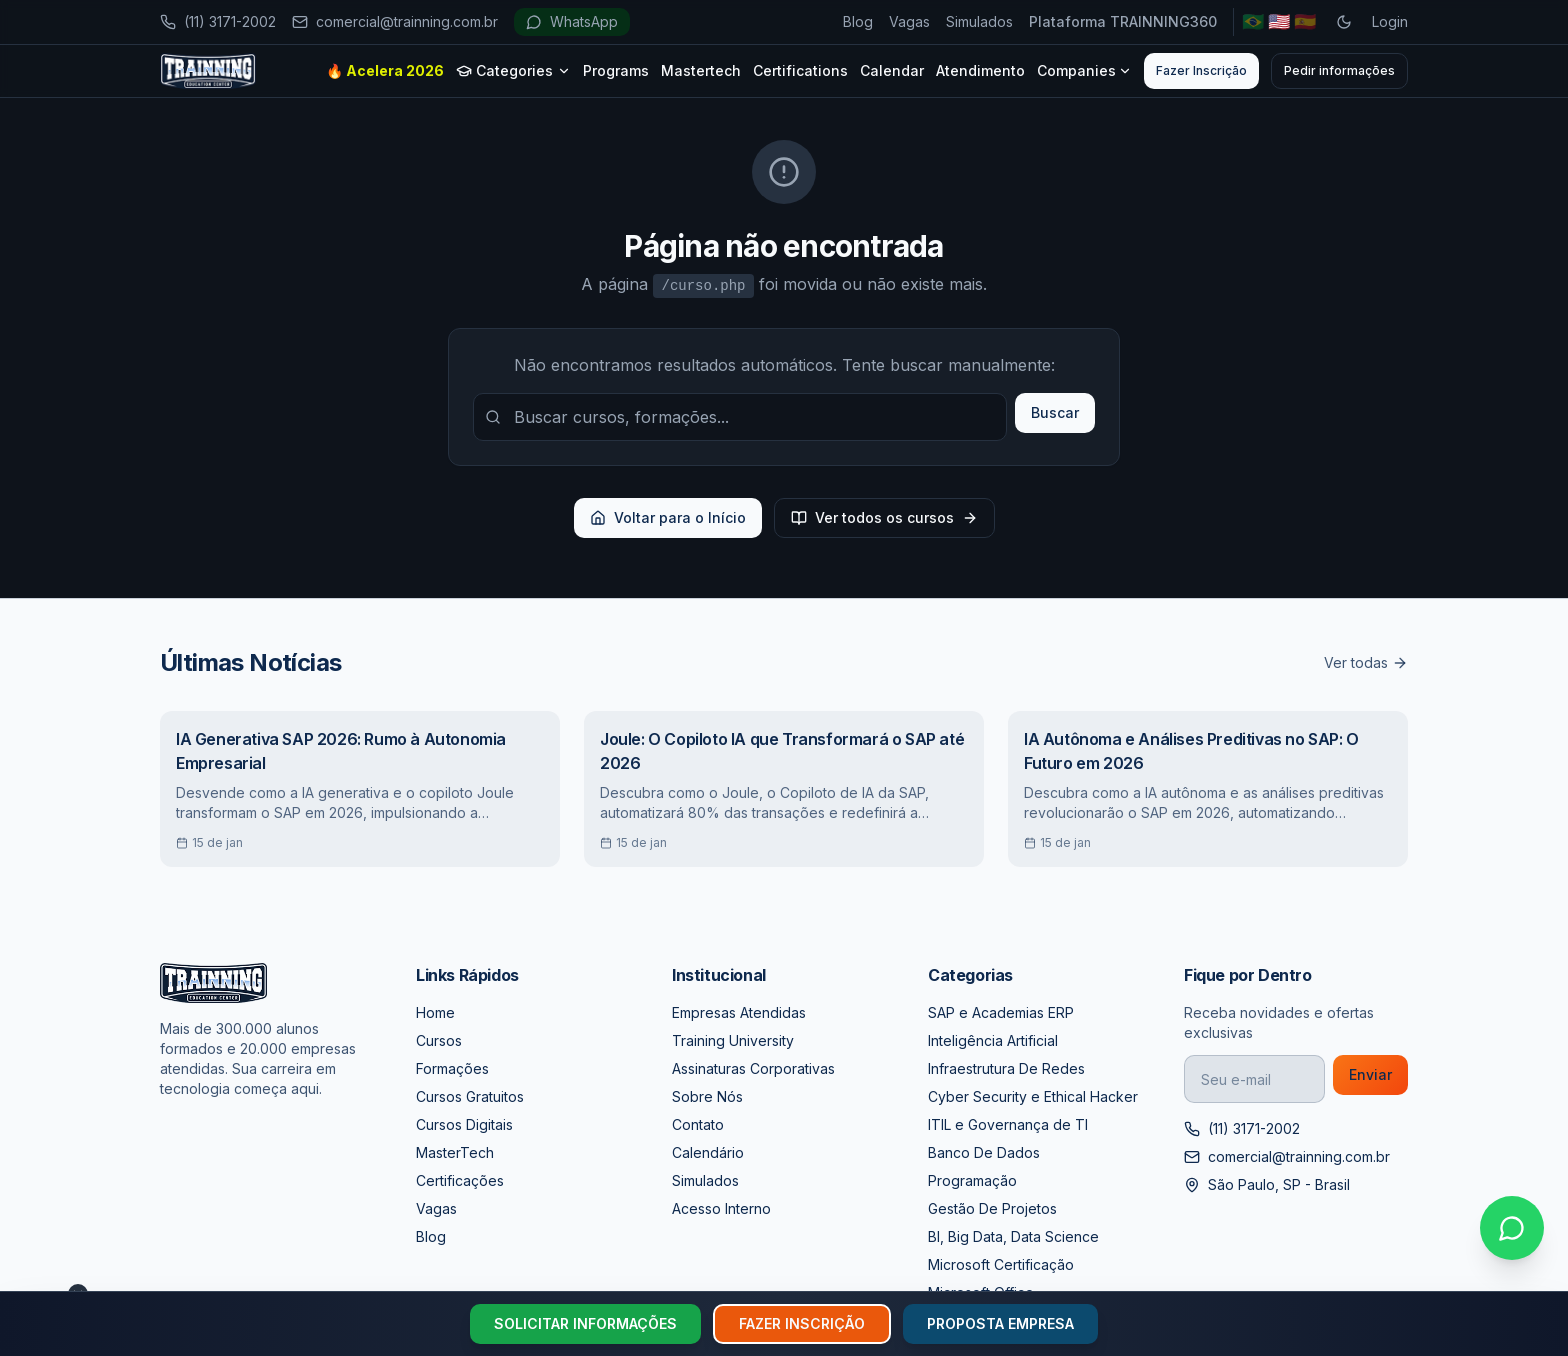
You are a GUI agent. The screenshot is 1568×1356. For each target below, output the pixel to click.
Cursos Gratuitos (470, 1096)
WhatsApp (572, 21)
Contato (698, 1124)
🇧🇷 (1253, 21)
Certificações (460, 1180)
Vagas (909, 21)
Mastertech (701, 70)
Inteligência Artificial (993, 1040)
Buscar (1055, 412)
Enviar (1370, 1074)
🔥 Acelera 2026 (385, 70)
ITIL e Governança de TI (1008, 1124)
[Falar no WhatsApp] (1512, 1228)
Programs (616, 70)
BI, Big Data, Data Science (1013, 1236)
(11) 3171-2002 (218, 21)
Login (1390, 21)
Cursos (439, 1040)
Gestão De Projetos (992, 1208)
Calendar (892, 70)
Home (435, 1012)
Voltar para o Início (668, 517)
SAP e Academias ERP (1001, 1012)
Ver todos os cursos (884, 517)
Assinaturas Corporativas (753, 1068)
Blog (858, 21)
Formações (452, 1068)
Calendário (708, 1152)
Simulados (979, 21)
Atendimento (980, 70)
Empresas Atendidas (739, 1012)
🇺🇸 (1279, 21)
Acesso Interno (721, 1208)
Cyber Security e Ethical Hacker (1033, 1096)
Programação (972, 1180)
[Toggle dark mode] (1344, 22)
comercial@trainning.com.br (395, 21)
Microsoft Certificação (1001, 1264)
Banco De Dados (984, 1152)
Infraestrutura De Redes (1006, 1068)
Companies (1084, 70)
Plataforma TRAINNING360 (1123, 21)
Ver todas (1366, 662)
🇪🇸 (1305, 21)
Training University (733, 1040)
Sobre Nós (707, 1096)
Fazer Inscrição (1201, 70)
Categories (513, 70)
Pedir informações (1339, 70)
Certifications (800, 70)
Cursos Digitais (464, 1124)
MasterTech (455, 1152)
